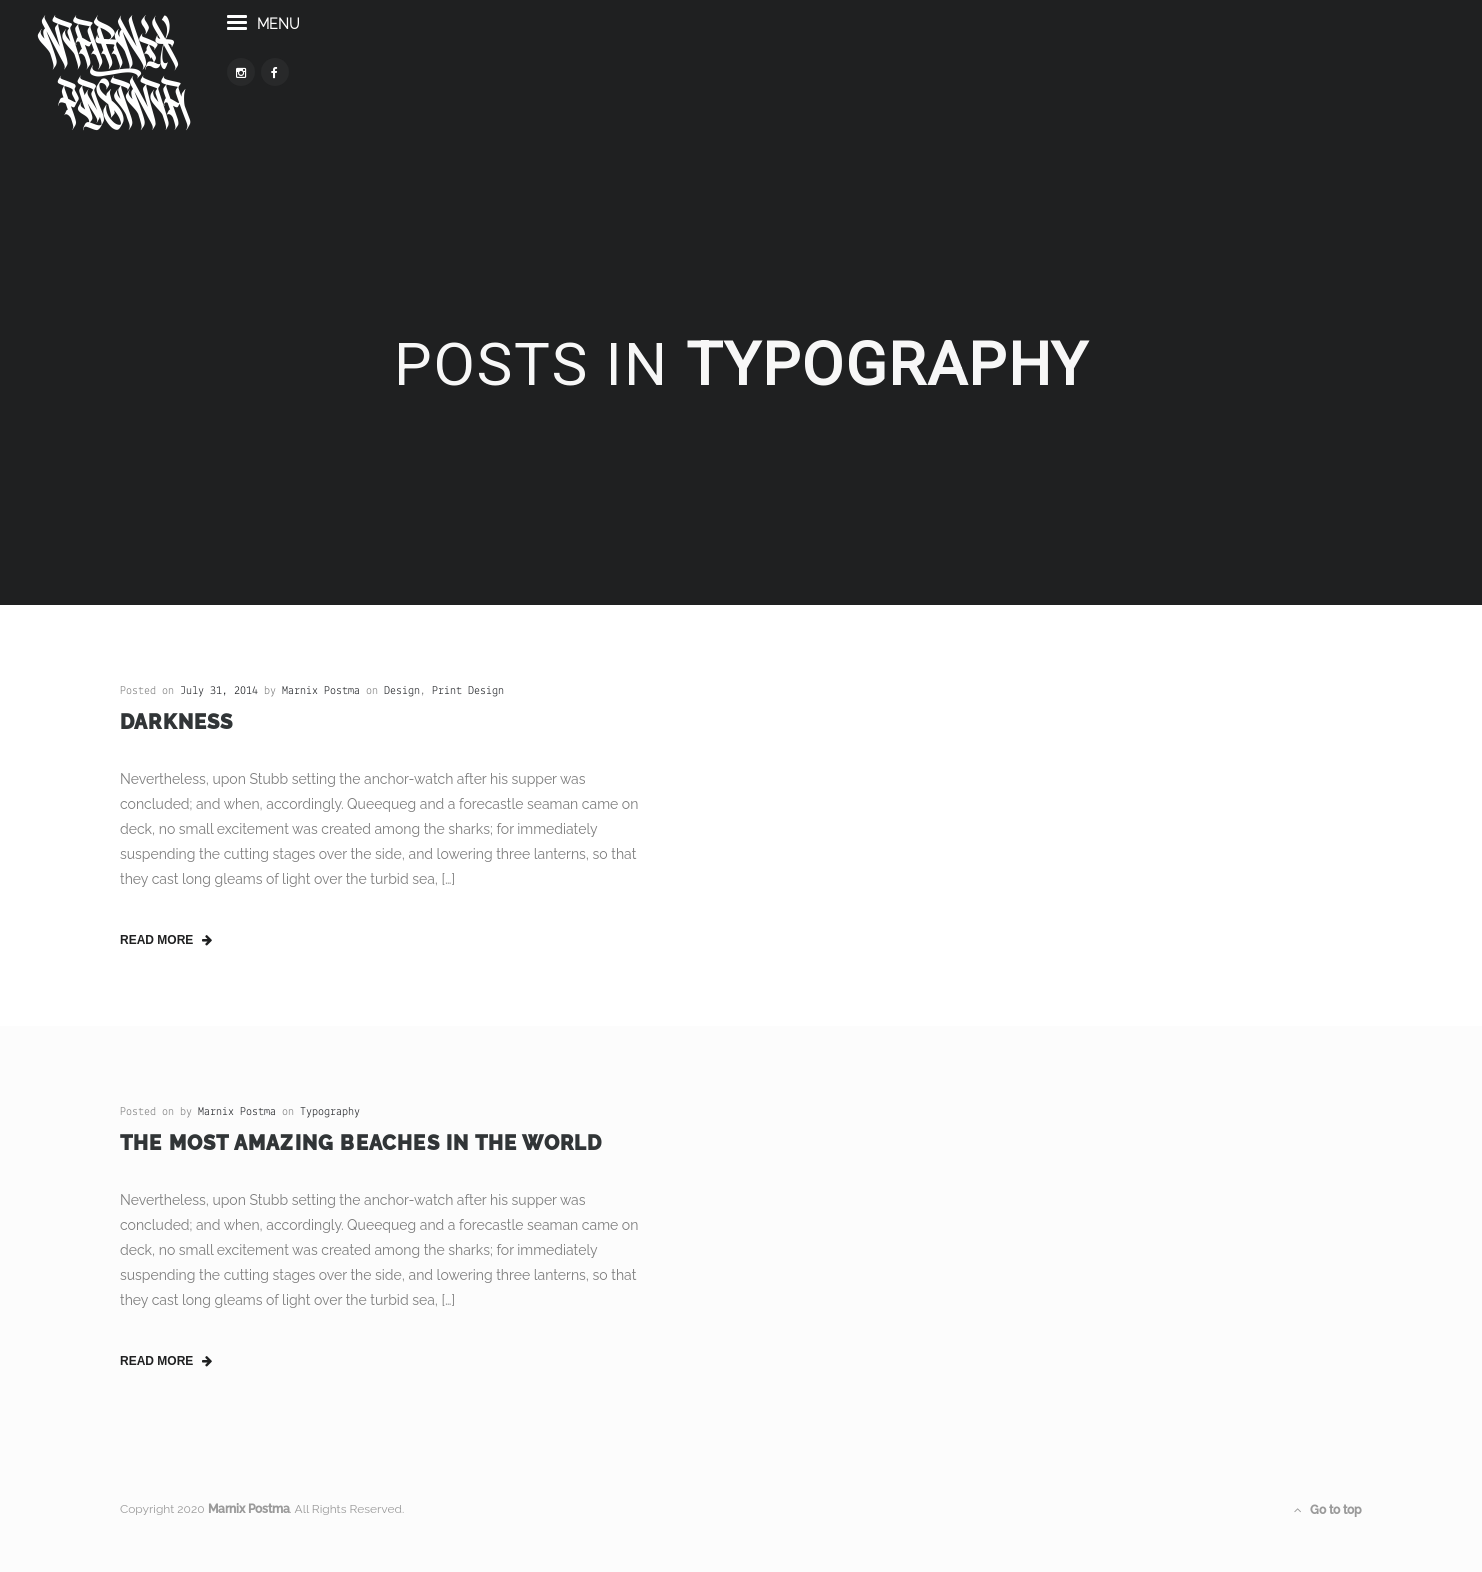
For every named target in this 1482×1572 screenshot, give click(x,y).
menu (352, 58)
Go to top (1328, 1510)
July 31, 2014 (219, 691)
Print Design (468, 691)
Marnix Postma (321, 691)
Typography (330, 1112)
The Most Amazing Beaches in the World (361, 1143)
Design (402, 691)
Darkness (177, 722)
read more (166, 940)
